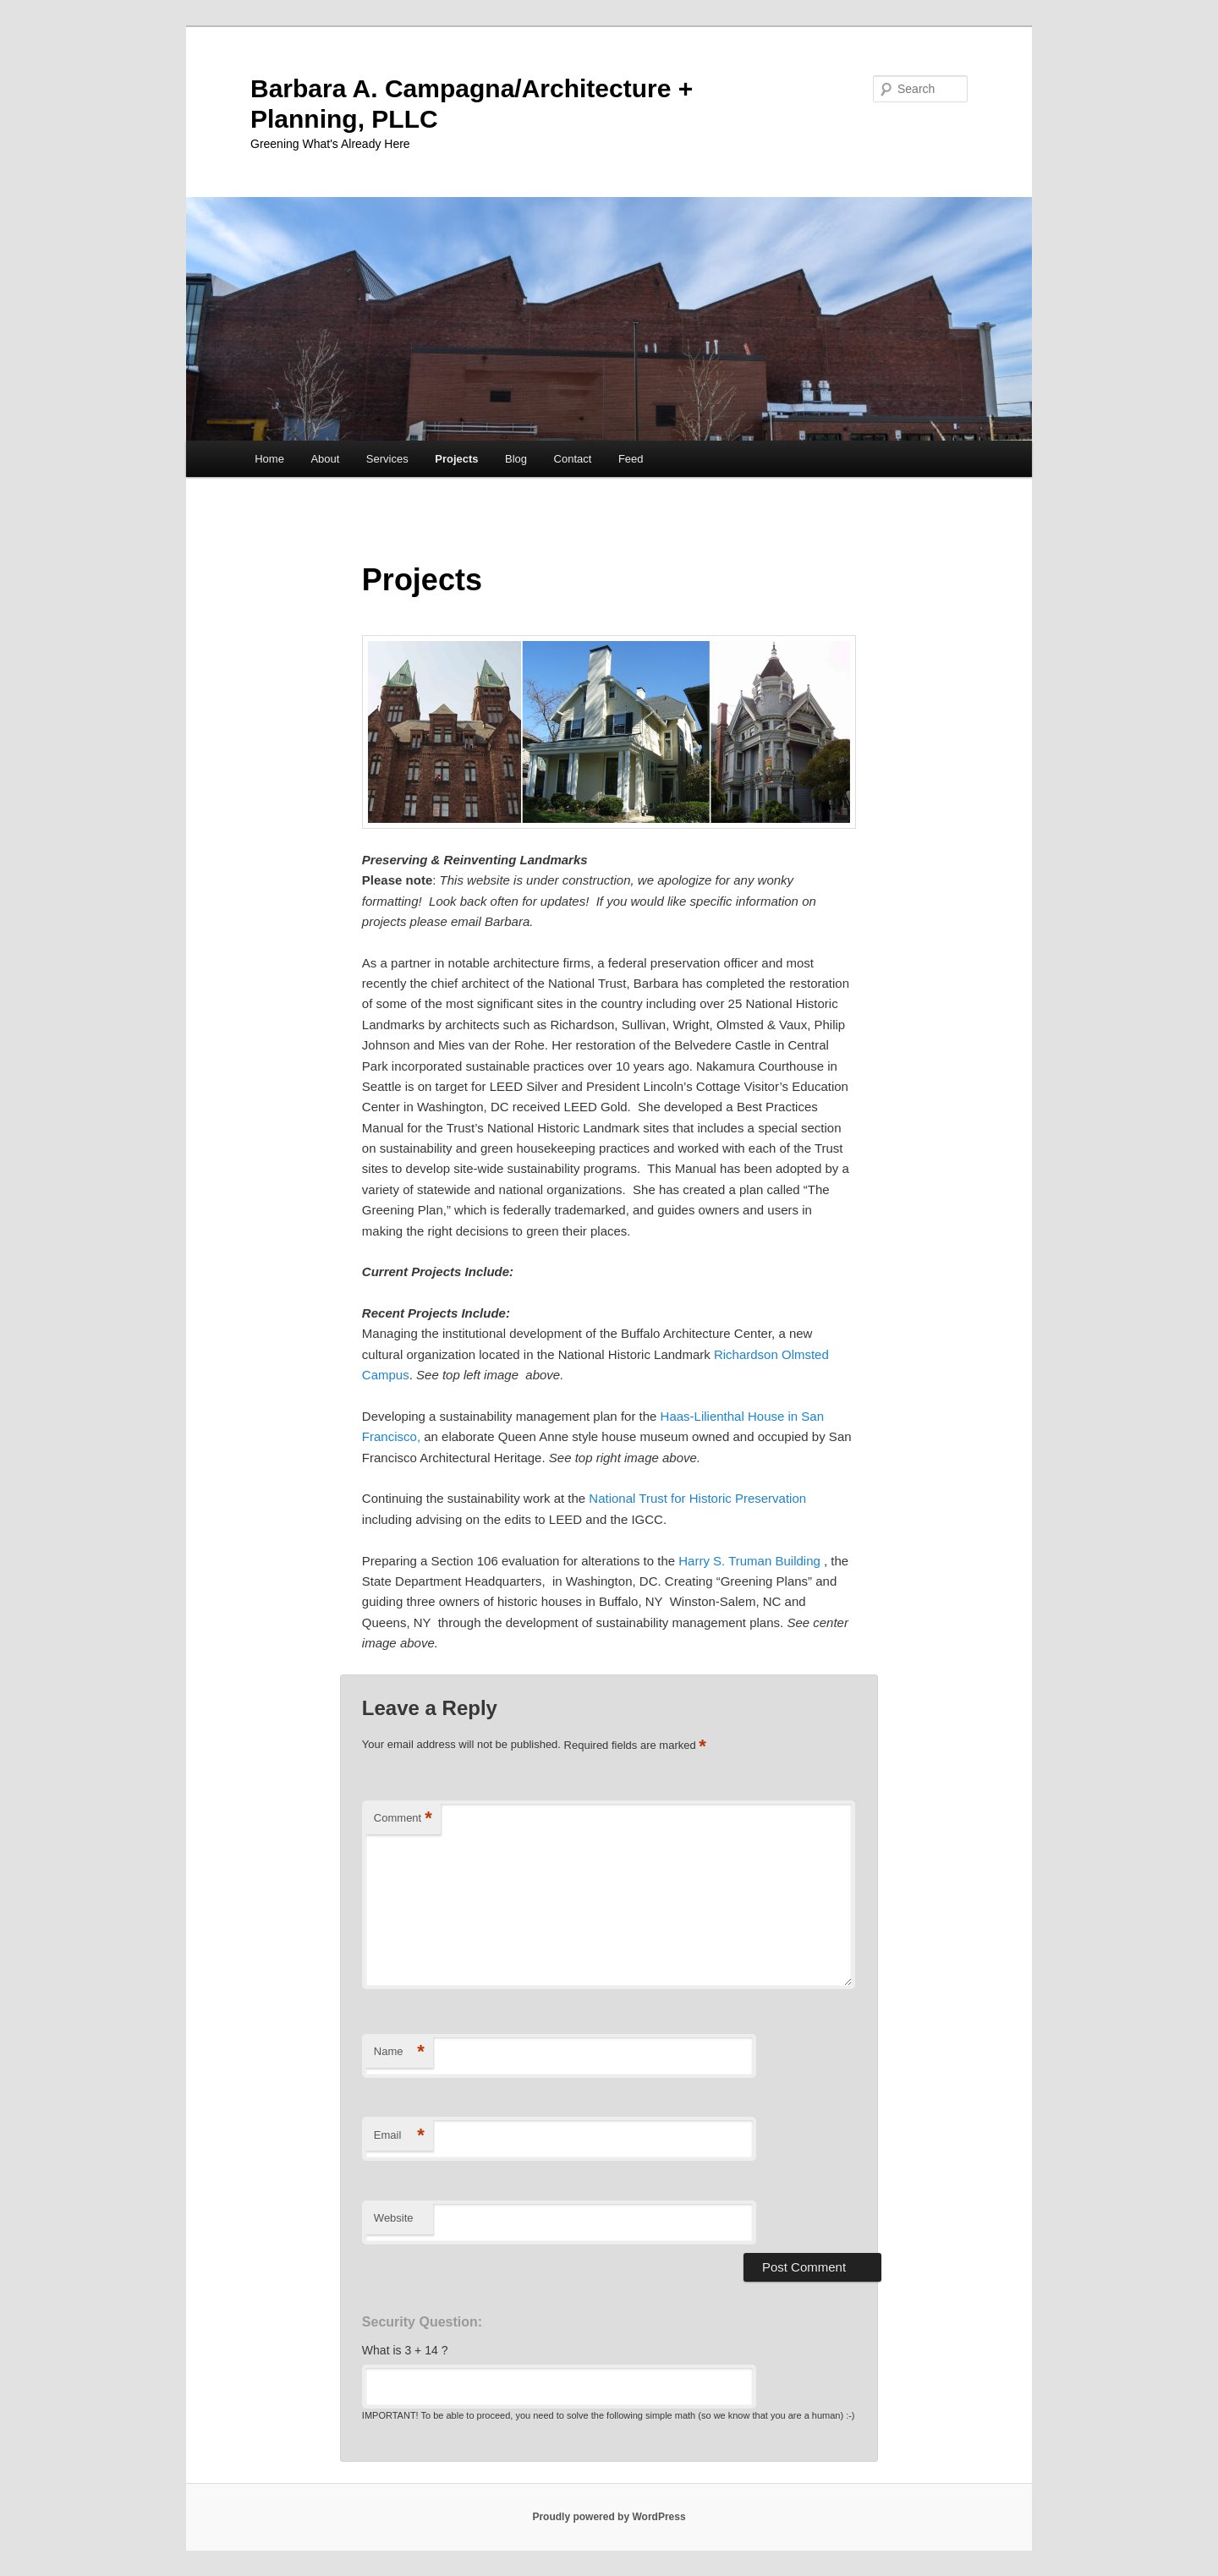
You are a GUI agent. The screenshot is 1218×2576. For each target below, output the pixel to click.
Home (269, 458)
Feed (631, 458)
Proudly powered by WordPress (608, 2517)
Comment (403, 1818)
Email (399, 2136)
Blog (516, 458)
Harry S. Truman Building (749, 1561)
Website (394, 2218)
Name (399, 2052)
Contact (573, 458)
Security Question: (422, 2322)
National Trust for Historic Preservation (697, 1498)
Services (387, 458)
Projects (456, 458)
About (324, 458)
